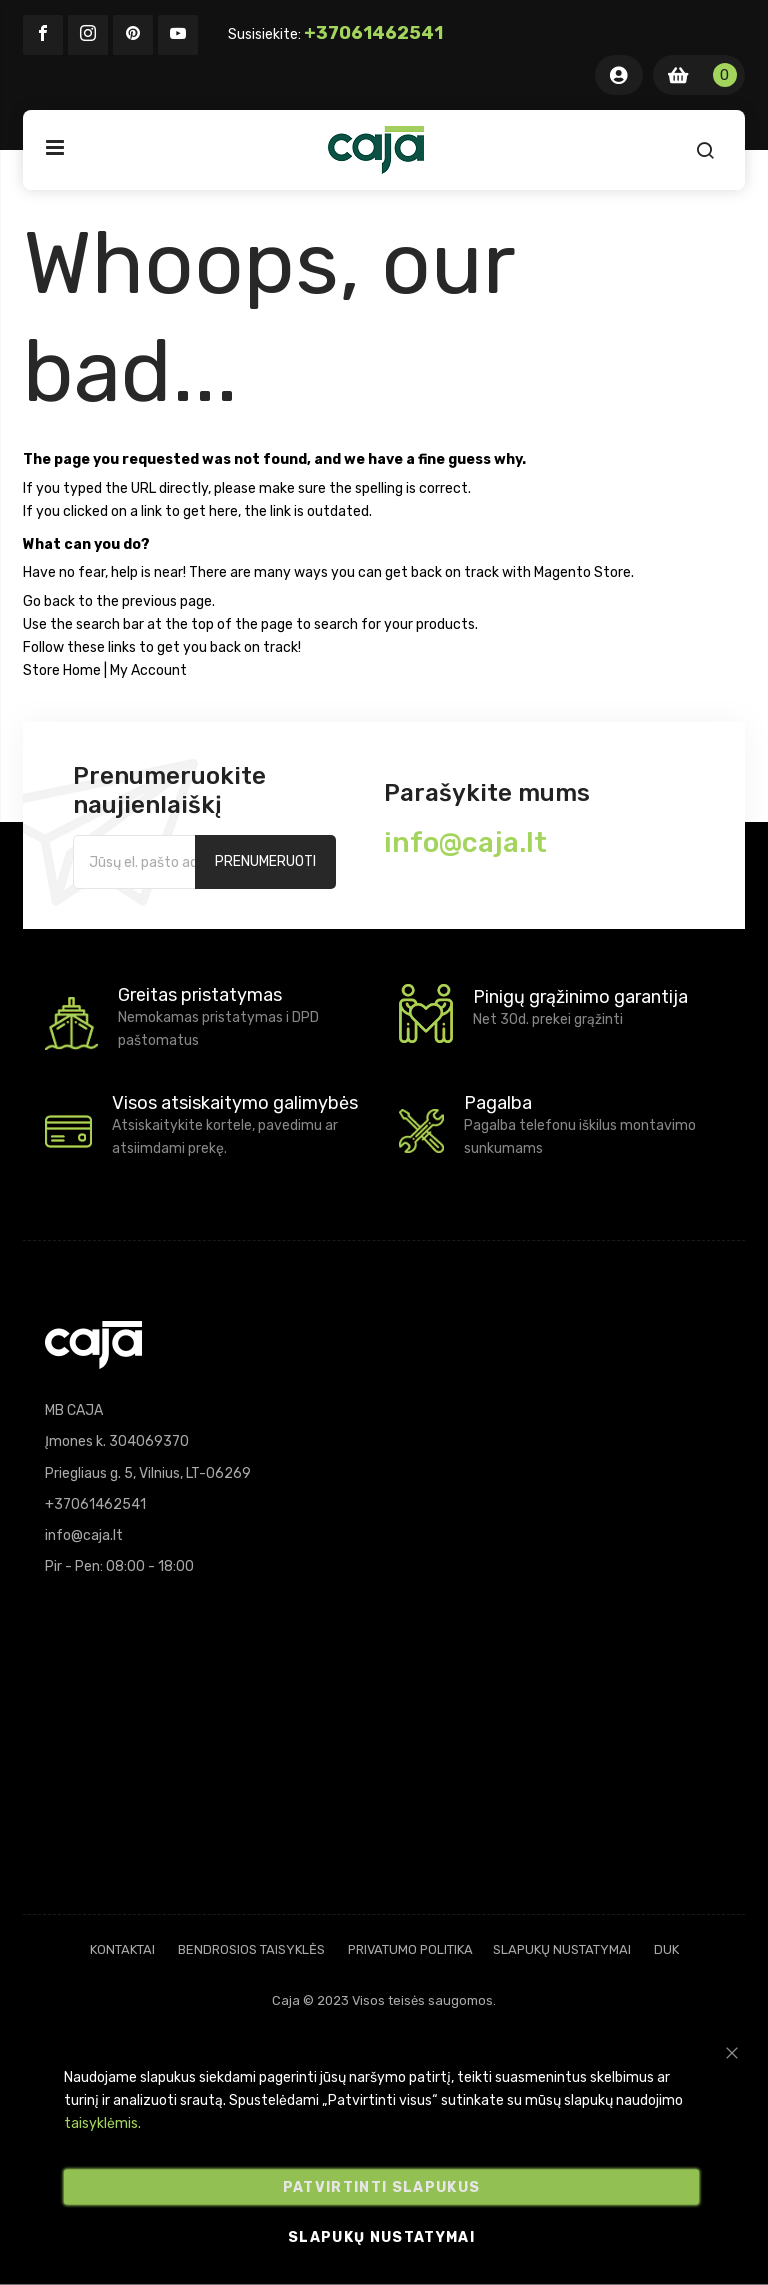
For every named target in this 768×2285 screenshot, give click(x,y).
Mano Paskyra (619, 75)
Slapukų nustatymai (562, 1949)
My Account (148, 670)
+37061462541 (373, 33)
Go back (49, 601)
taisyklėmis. (102, 2123)
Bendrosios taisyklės (251, 1949)
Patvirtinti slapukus (382, 2187)
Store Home (62, 670)
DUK (666, 1949)
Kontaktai (122, 1949)
